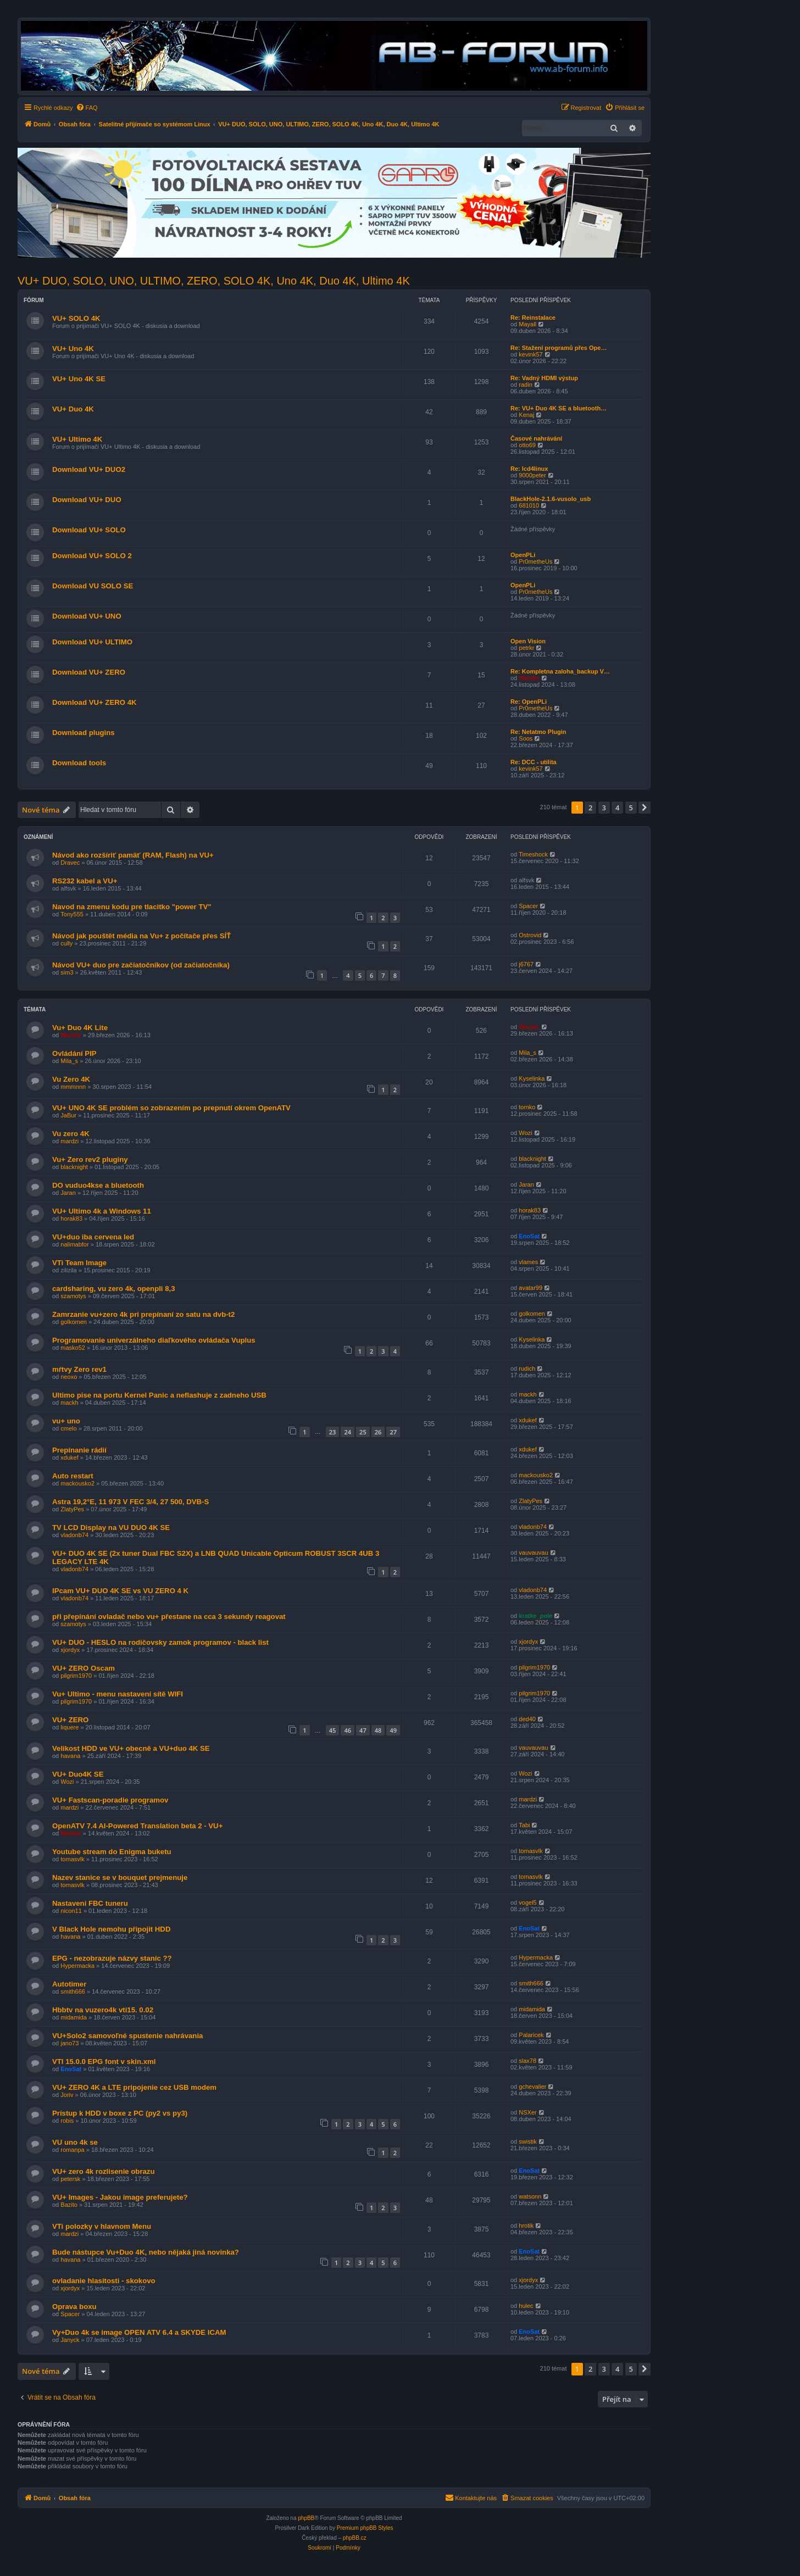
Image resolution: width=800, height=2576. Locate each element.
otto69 (527, 445)
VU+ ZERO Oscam (83, 1668)
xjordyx (70, 1649)
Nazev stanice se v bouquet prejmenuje (119, 1877)
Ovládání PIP (74, 1053)
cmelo (68, 1428)
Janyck (69, 2339)
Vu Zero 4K (71, 1079)
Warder (529, 678)
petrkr (526, 647)
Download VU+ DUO (86, 500)
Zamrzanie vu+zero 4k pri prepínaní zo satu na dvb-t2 (143, 1314)
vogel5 (527, 1902)
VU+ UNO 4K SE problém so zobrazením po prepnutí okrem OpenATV (171, 1108)
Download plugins (83, 732)
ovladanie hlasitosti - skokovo (103, 2281)
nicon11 (71, 1910)
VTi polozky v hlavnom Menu (101, 2226)
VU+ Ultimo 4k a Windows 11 (101, 1211)
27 (393, 1432)
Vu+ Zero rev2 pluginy (90, 1159)
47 (362, 1730)
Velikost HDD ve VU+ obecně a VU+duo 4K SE (131, 1748)
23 (332, 1432)
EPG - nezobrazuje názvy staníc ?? (112, 1958)
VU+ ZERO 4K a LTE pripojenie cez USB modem (134, 2087)
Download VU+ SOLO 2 (92, 556)
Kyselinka (532, 1078)
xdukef (527, 1420)
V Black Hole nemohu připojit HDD (111, 1929)
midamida (73, 2017)
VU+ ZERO (70, 1720)
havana (70, 1755)
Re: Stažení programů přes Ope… (558, 347)
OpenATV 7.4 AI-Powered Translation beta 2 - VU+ (137, 1826)
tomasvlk (72, 1859)
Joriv (66, 2094)
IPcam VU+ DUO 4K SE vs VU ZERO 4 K (120, 1591)
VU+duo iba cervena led (93, 1237)
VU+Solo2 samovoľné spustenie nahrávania (127, 2036)
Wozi (525, 1133)
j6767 (526, 964)
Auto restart (72, 1476)
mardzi (69, 1141)
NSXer (527, 2112)
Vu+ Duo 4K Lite (80, 1027)
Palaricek (531, 2035)
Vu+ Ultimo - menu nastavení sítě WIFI (117, 1694)
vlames (528, 1262)
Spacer (528, 906)
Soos (525, 738)
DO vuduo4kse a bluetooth (98, 1185)
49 (393, 1730)
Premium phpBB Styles (365, 2528)
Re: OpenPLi (528, 701)
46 (347, 1730)
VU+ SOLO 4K (76, 318)
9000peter (532, 475)
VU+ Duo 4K (73, 409)
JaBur (68, 1115)
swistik (527, 2141)
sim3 (66, 972)
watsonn (530, 2196)
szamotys (73, 1296)
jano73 (69, 2043)
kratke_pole (535, 1615)
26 (378, 1432)
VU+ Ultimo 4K (77, 439)
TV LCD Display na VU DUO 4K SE (111, 1527)
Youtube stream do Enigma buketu (111, 1852)
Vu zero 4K (71, 1134)
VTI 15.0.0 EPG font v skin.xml (103, 2061)
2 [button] (590, 808)
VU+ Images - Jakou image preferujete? (120, 2197)
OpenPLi (522, 555)
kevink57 (530, 354)
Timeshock (533, 854)
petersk (70, 2179)
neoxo (68, 1376)
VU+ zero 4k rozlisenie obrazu (103, 2171)
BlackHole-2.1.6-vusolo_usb (550, 499)
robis (67, 2120)
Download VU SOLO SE (92, 586)
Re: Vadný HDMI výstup (544, 378)
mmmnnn (73, 1086)
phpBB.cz (354, 2538)
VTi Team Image (79, 1263)
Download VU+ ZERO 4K (94, 702)
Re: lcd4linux (529, 468)
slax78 (527, 2060)
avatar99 (530, 1287)
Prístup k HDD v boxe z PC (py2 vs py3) (119, 2113)
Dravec (70, 862)
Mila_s (69, 1061)
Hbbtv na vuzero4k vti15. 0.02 (102, 2010)
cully (66, 943)
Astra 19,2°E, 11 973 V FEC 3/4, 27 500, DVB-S (130, 1502)
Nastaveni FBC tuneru (90, 1903)
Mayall (527, 324)
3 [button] (604, 808)
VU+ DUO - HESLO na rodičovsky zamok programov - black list (160, 1642)
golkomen (73, 1321)
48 (378, 1730)
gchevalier (532, 2086)
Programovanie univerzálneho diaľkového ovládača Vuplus (153, 1340)
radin (525, 384)
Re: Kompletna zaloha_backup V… (560, 671)
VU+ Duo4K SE (77, 1774)
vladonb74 (74, 1535)
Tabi (524, 1825)
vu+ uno (66, 1421)
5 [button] (631, 808)
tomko (527, 1107)
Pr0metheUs (535, 561)
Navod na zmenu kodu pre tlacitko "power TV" (132, 907)
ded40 (527, 1719)
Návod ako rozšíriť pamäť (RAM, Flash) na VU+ (133, 855)
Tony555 (72, 914)
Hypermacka (77, 1965)
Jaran (68, 1192)
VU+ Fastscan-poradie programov (110, 1800)
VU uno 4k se (75, 2142)
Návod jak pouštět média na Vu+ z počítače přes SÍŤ (141, 936)
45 (332, 1730)
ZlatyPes (72, 1509)
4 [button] (617, 808)
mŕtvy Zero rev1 (79, 1369)
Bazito (68, 2204)
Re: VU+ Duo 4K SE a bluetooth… (558, 408)
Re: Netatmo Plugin (538, 731)
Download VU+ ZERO (88, 672)
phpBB (306, 2518)
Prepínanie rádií (79, 1450)
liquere (69, 1727)
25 (362, 1432)
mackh (69, 1402)
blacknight (74, 1167)
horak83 (71, 1218)
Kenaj (526, 414)
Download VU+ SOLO (89, 530)
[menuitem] (87, 107)
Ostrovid (530, 935)
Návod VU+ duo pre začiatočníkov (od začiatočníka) (141, 965)
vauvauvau (533, 1552)
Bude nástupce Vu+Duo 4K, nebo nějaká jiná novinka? (145, 2252)
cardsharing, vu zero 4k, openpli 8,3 (113, 1288)
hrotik (526, 2225)
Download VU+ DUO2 (88, 469)
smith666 (72, 1991)
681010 (529, 505)
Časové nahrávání (536, 438)
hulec (526, 2305)
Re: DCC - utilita (533, 762)
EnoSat (529, 1236)
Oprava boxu (74, 2306)
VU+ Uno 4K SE (78, 379)
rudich (527, 1368)
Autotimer (69, 1984)
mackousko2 (77, 1483)
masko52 (72, 1347)
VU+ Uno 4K (73, 348)
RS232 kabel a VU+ (84, 881)
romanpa (72, 2149)
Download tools (79, 763)
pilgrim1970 (76, 1675)
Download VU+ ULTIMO (92, 642)
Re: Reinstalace (532, 317)
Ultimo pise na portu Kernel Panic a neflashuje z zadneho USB (159, 1395)
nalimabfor (74, 1244)
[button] (644, 808)
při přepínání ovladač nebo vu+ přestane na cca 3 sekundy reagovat (169, 1616)
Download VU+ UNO (86, 616)
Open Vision (528, 641)
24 (347, 1432)
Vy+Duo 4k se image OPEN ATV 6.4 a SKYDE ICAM (139, 2332)
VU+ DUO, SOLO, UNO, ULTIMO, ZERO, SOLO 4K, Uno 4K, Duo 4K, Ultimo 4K (214, 281)
